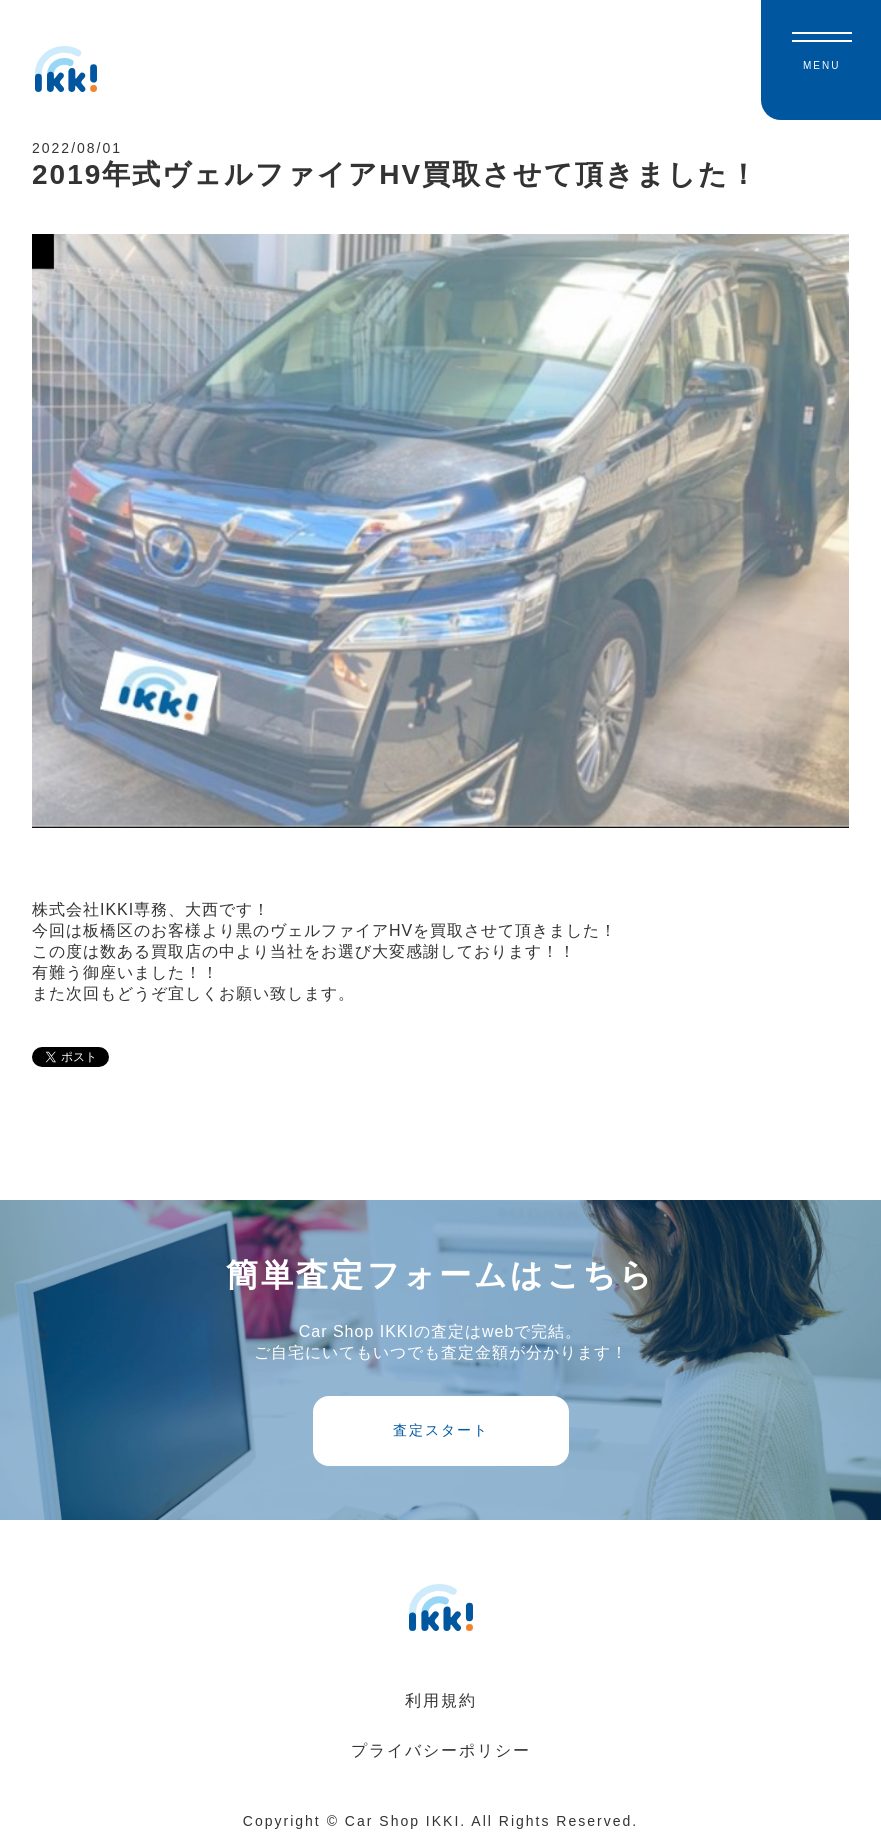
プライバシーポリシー (441, 1750)
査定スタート (441, 1430)
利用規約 (441, 1700)
